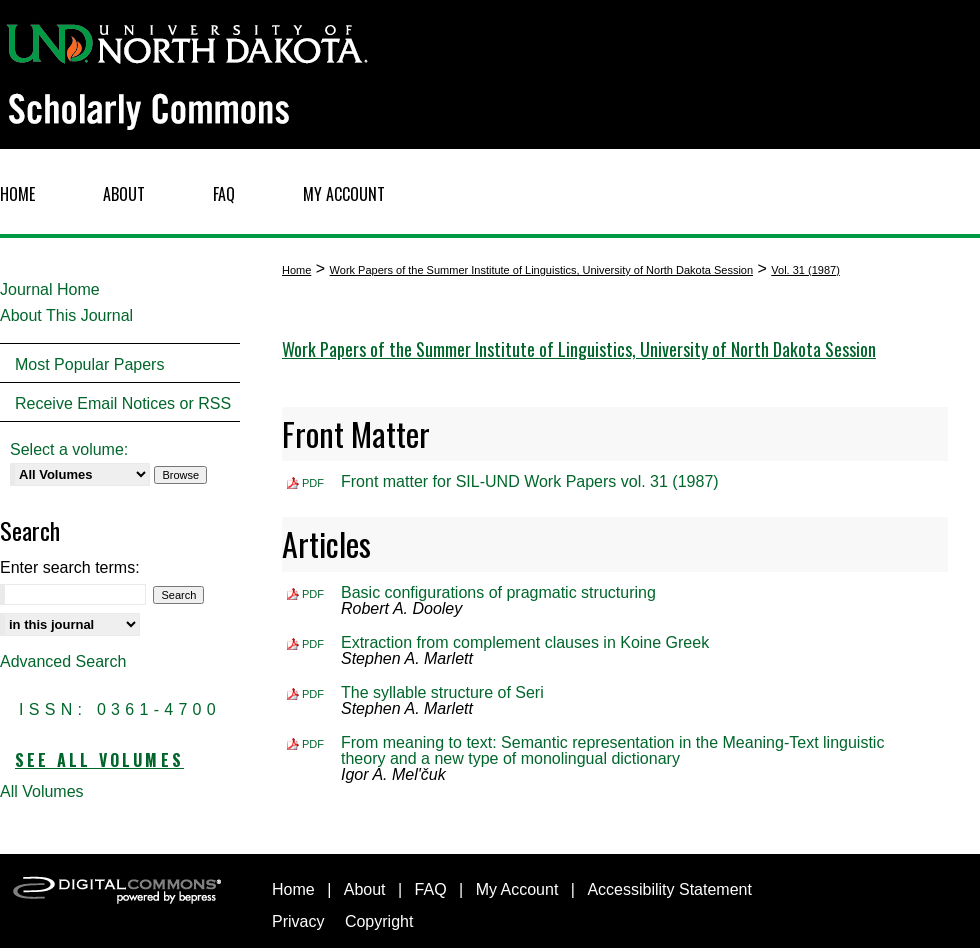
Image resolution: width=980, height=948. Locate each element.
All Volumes (42, 791)
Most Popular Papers (89, 364)
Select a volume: (69, 449)
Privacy (298, 921)
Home (296, 270)
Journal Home (50, 289)
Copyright (379, 921)
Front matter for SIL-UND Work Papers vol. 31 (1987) (530, 481)
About (365, 889)
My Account (517, 889)
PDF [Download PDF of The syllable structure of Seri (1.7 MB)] (313, 694)
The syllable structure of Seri (442, 692)
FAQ (431, 889)
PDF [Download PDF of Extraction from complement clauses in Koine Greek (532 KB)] (313, 644)
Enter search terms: (70, 567)
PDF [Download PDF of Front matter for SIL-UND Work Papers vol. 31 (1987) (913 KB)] (313, 483)
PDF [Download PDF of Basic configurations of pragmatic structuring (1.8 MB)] (313, 594)
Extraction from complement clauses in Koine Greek (525, 642)
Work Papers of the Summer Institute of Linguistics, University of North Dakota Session (541, 270)
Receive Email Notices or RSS (123, 403)
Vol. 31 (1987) (805, 270)
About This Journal (66, 315)
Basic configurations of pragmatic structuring (498, 592)
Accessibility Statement (669, 889)
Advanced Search (63, 661)
